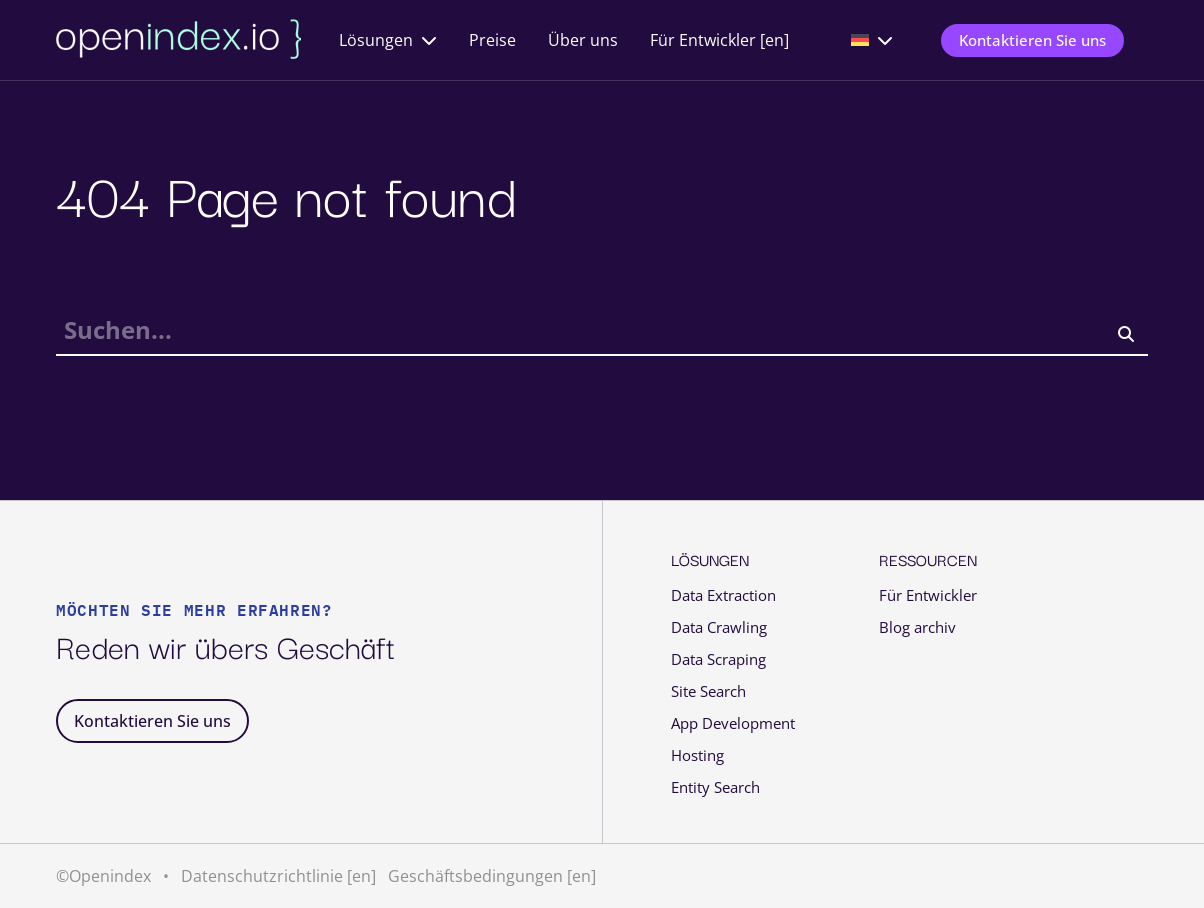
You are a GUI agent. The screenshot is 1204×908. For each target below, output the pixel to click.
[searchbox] (602, 334)
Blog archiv (917, 627)
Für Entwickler (928, 595)
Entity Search (715, 787)
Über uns (583, 40)
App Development (733, 723)
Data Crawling (719, 627)
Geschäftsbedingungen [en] (492, 876)
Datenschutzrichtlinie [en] (278, 876)
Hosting (697, 755)
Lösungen (376, 40)
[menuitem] (872, 40)
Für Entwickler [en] (719, 40)
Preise (492, 40)
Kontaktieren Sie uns (1032, 40)
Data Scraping (718, 659)
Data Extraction (723, 595)
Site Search (708, 691)
